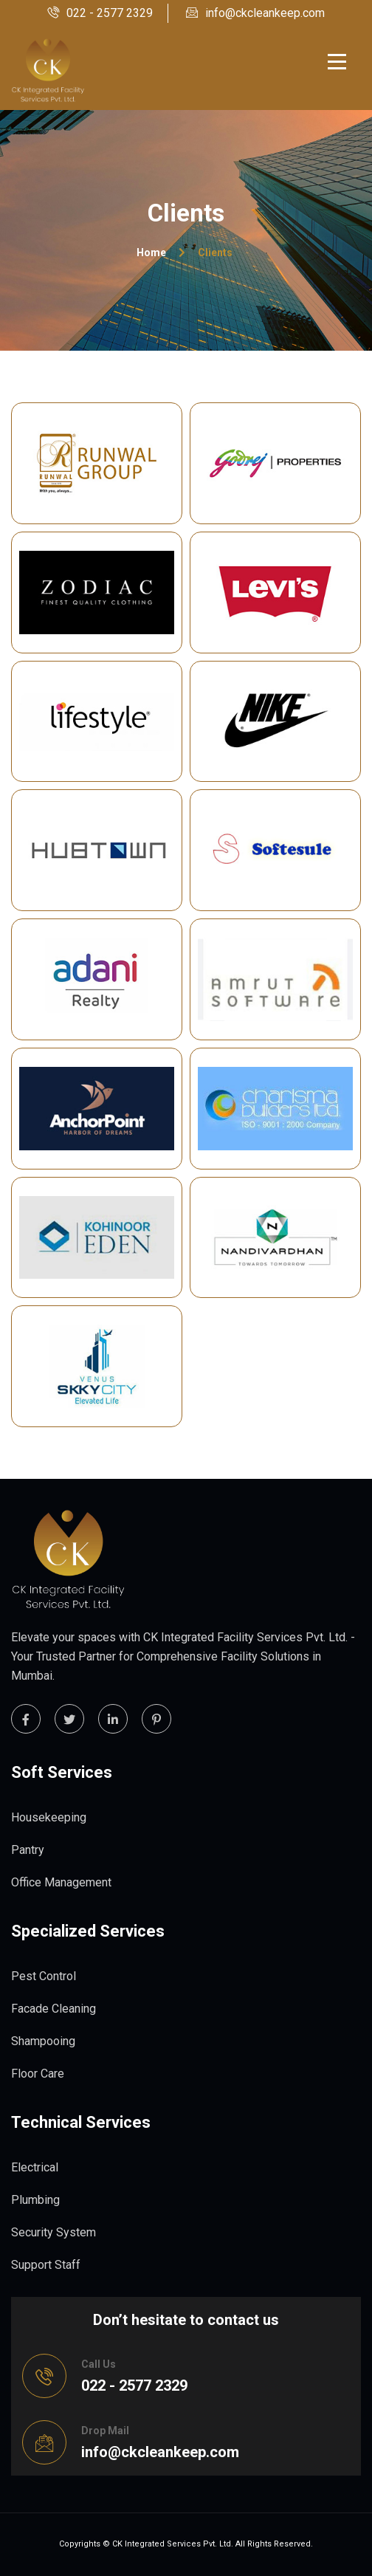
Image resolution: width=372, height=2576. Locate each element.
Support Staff (45, 2265)
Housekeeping (48, 1817)
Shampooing (43, 2041)
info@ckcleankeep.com (255, 13)
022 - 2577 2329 (100, 13)
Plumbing (35, 2200)
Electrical (34, 2167)
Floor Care (37, 2074)
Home (151, 252)
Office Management (61, 1882)
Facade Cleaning (53, 2009)
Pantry (27, 1850)
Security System (53, 2232)
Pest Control (43, 1976)
